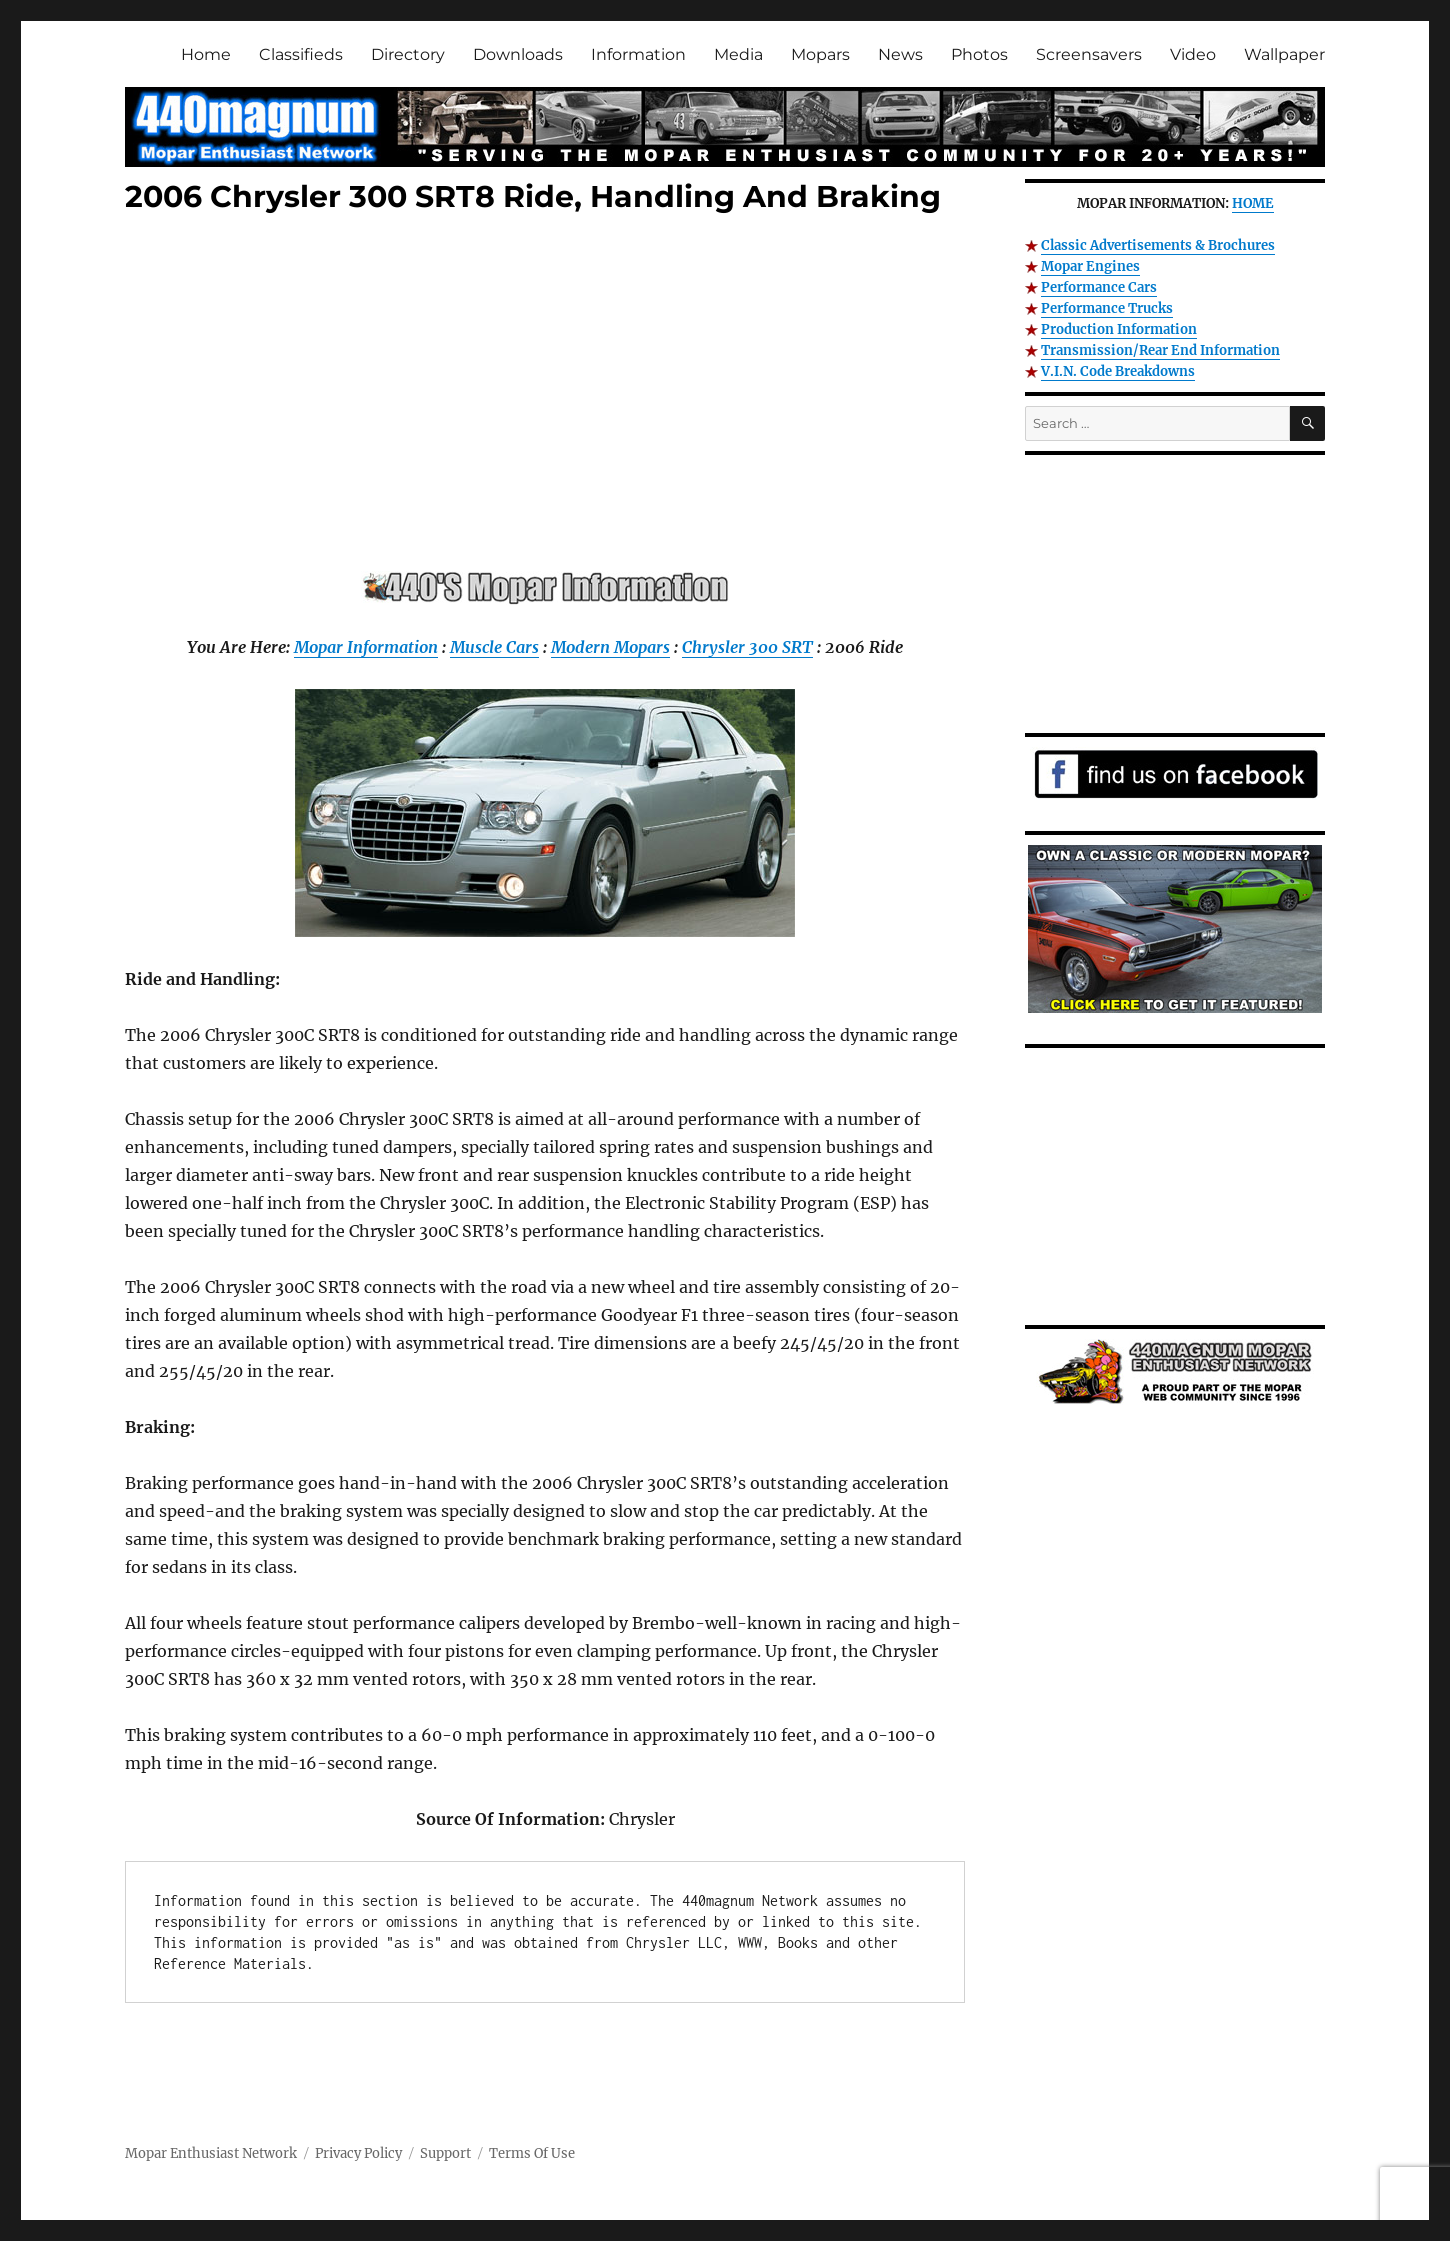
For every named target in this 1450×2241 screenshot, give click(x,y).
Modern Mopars (610, 647)
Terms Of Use (532, 2153)
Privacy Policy (358, 2153)
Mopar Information (366, 647)
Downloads (518, 54)
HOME (1253, 203)
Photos (979, 54)
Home (206, 54)
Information (638, 54)
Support (445, 2153)
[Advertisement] (549, 397)
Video (1193, 54)
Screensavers (1089, 54)
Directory (408, 54)
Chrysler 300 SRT (747, 647)
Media (738, 54)
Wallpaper (1284, 54)
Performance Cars (1099, 287)
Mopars (820, 54)
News (900, 54)
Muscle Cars (494, 647)
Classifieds (301, 54)
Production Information (1119, 329)
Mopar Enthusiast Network (211, 2153)
